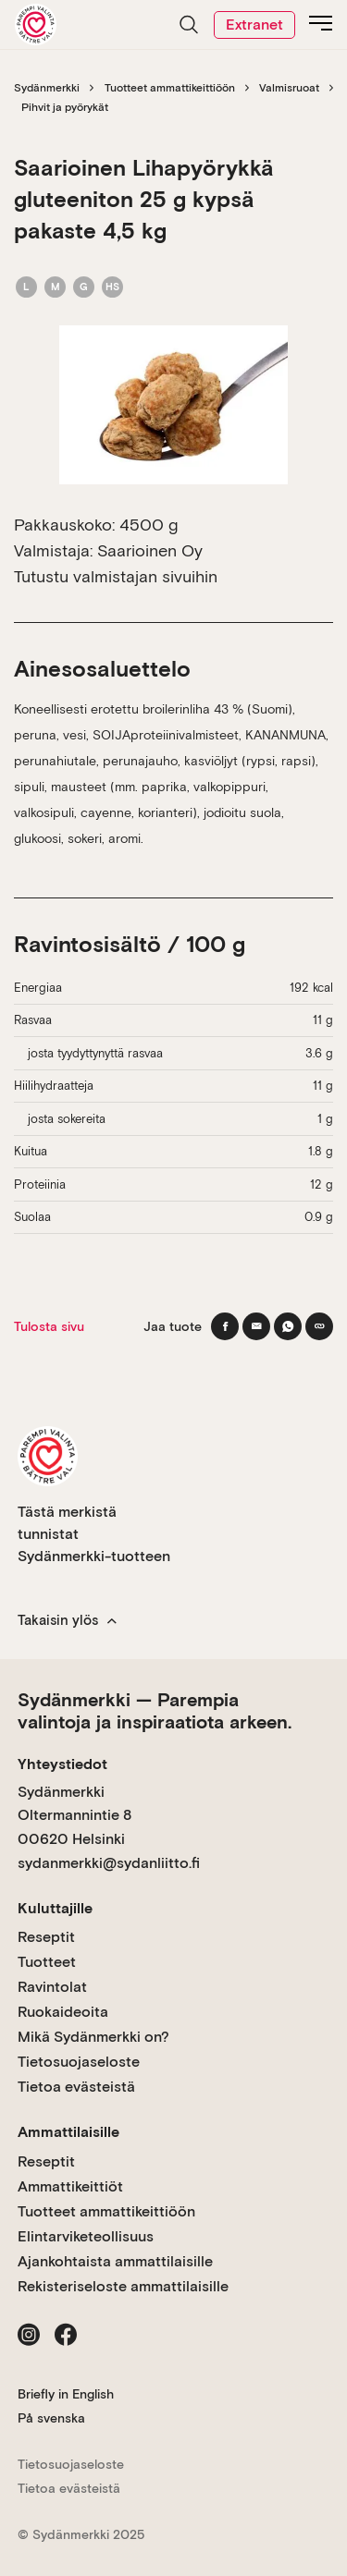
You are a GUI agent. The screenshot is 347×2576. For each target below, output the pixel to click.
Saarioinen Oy (150, 550)
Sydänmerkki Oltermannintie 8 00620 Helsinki (74, 1815)
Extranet (254, 24)
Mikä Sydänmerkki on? (93, 2036)
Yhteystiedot (62, 1764)
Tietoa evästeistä (76, 2086)
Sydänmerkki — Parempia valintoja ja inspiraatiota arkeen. (154, 1711)
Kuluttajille (55, 1908)
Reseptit (46, 1937)
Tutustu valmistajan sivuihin (115, 576)
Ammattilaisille (68, 2132)
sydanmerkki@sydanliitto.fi (109, 1863)
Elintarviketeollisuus (86, 2236)
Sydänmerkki (47, 87)
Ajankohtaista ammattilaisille (115, 2261)
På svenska (51, 2418)
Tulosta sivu (49, 1326)
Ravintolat (52, 1987)
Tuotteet (47, 1962)
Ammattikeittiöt (70, 2186)
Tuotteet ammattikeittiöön (170, 87)
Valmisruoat (289, 87)
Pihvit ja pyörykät (64, 107)
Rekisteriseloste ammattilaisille (123, 2286)
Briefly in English (66, 2394)
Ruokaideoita (63, 2012)
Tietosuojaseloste (79, 2061)
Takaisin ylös (67, 1620)
